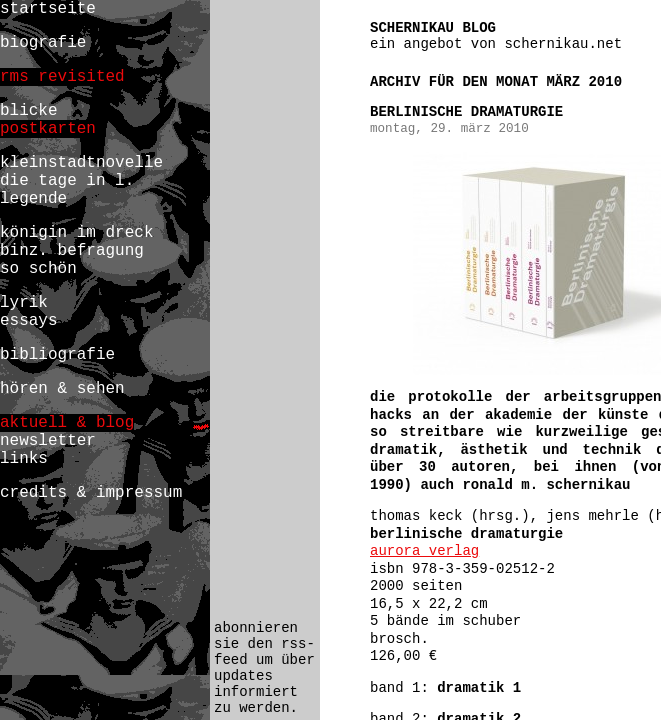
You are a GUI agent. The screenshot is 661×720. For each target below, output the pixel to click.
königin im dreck (76, 233)
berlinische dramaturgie (466, 112)
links (24, 459)
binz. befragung (72, 251)
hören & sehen (62, 389)
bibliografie (57, 355)
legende (33, 199)
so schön (38, 269)
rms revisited (62, 77)
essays (29, 321)
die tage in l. (67, 181)
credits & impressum (91, 493)
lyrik (24, 303)
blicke (29, 111)
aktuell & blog (67, 423)
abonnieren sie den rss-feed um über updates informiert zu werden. (264, 668)
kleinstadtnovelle (81, 163)
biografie (43, 43)
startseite (48, 9)
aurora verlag (424, 551)
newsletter (48, 441)
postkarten (48, 129)
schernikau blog (433, 28)
